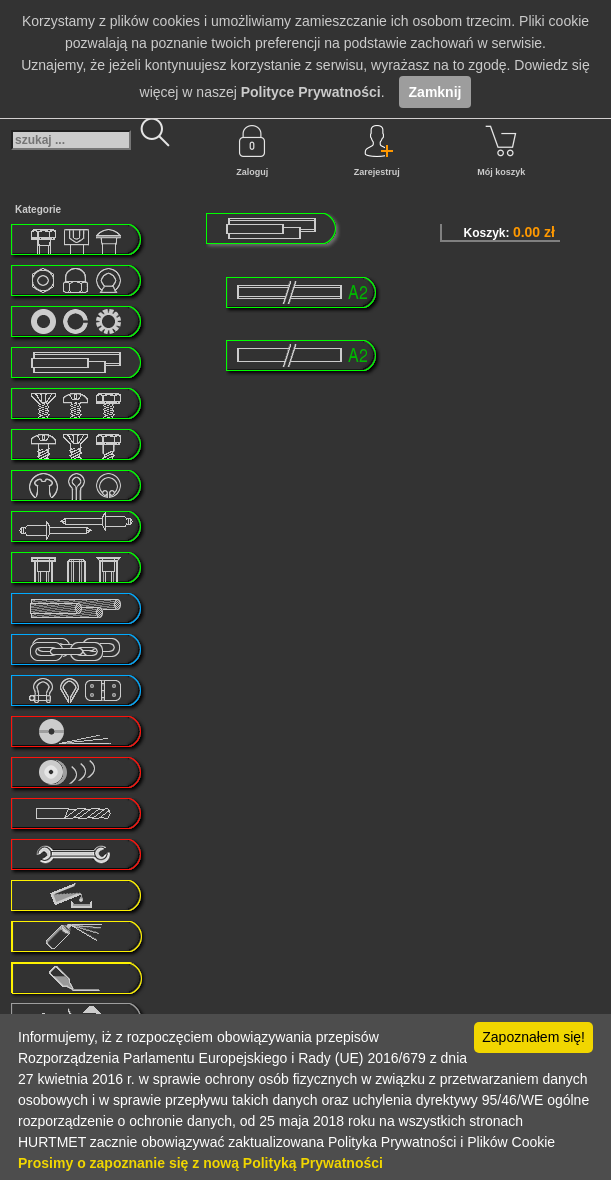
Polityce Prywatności (311, 92)
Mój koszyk (501, 151)
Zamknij (435, 92)
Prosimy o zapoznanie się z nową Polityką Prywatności (200, 1163)
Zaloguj (252, 151)
